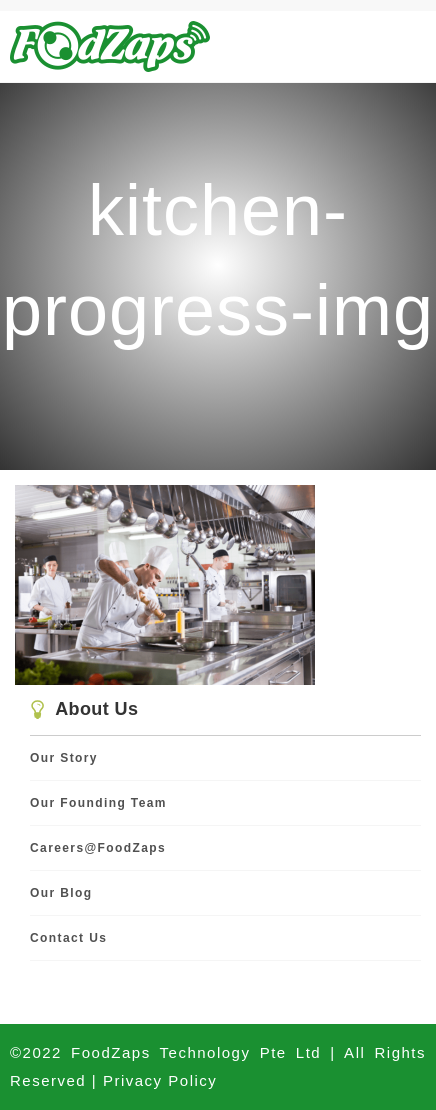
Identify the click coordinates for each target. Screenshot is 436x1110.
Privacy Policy (160, 1080)
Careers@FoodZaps (98, 848)
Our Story (64, 758)
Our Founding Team (98, 803)
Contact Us (68, 938)
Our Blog (61, 893)
